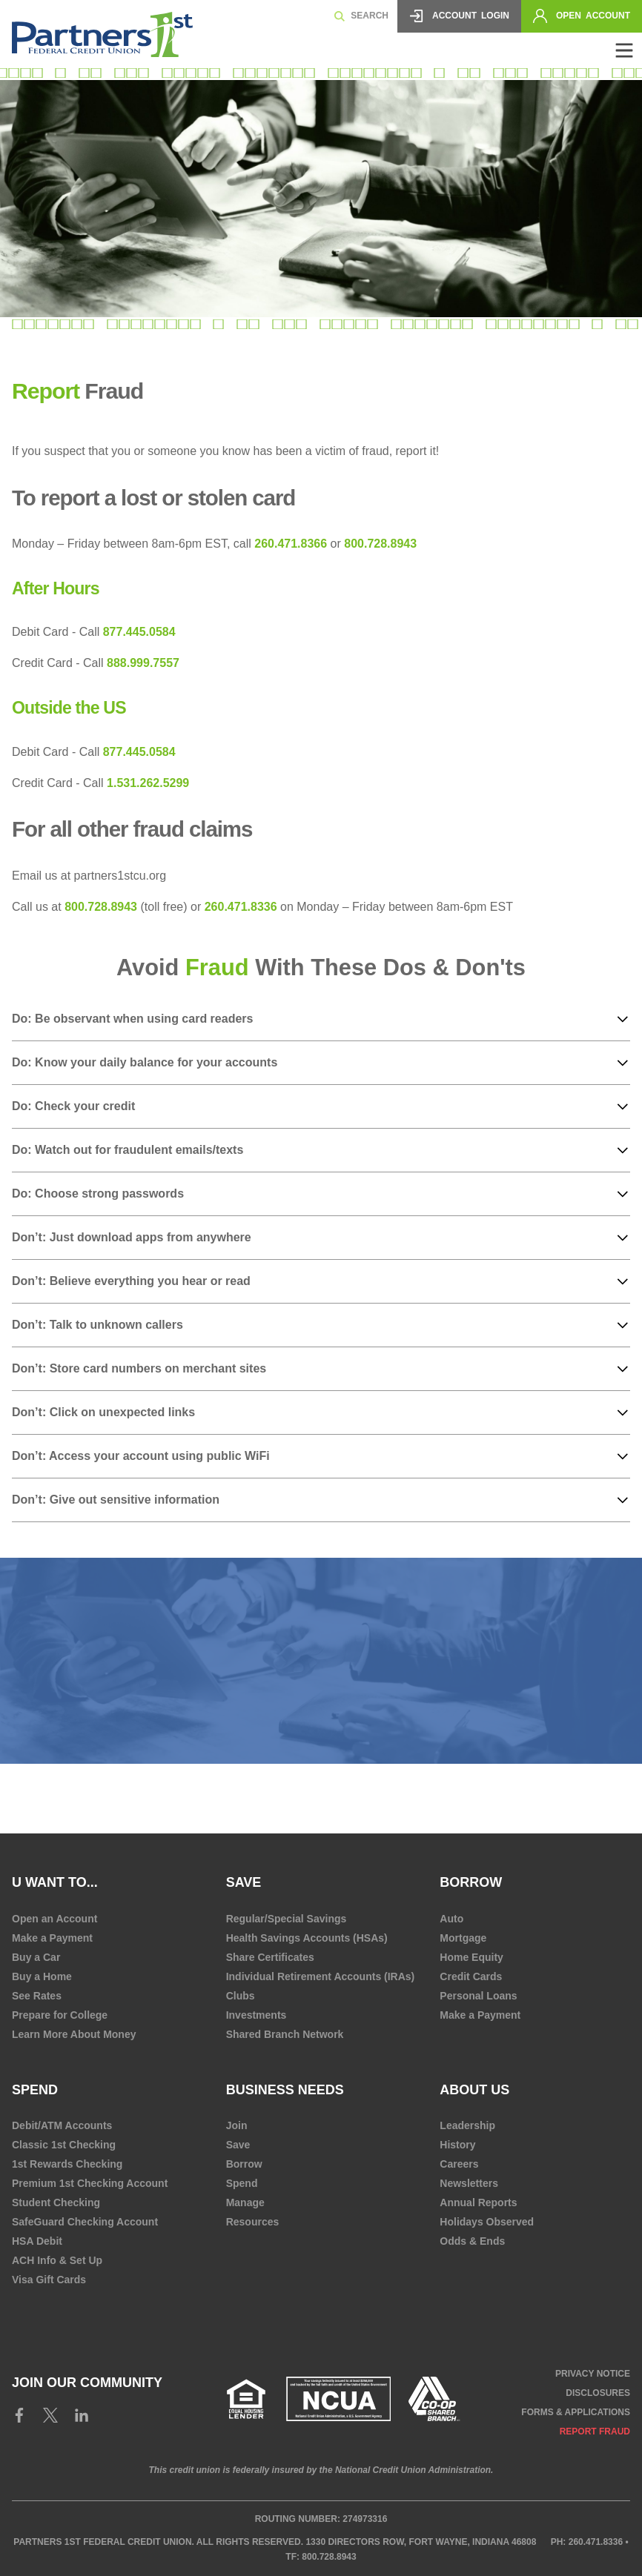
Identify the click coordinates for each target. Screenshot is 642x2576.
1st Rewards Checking (67, 2164)
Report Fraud (595, 2431)
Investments (256, 2015)
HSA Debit (37, 2241)
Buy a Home (42, 1976)
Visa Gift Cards (49, 2279)
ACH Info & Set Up (57, 2260)
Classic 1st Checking (64, 2145)
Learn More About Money (74, 2034)
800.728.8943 (380, 543)
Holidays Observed (487, 2222)
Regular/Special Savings (286, 1919)
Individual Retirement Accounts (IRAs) (320, 1976)
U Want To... (55, 1882)
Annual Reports (478, 2202)
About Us (474, 2089)
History (457, 2145)
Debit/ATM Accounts (62, 2125)
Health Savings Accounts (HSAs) (307, 1938)
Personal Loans (478, 1996)
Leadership (467, 2125)
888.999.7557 (143, 663)
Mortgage (463, 1938)
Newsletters (469, 2183)
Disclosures (598, 2393)
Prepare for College (59, 2015)
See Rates (37, 1996)
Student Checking (56, 2202)
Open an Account (54, 1919)
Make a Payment (52, 1938)
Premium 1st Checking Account (90, 2183)
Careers (459, 2164)
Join (237, 2125)
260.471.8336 (239, 906)
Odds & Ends (472, 2241)
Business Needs (285, 2089)
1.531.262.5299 (148, 783)
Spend (35, 2089)
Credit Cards (471, 1976)
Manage (245, 2202)
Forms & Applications (575, 2412)
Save (238, 2145)
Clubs (240, 1996)
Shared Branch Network (285, 2034)
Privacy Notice (592, 2373)
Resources (252, 2222)
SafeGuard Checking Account (85, 2222)
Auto (451, 1919)
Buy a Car (36, 1957)
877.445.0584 (139, 631)
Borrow (244, 2164)
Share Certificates (270, 1957)
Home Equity (471, 1957)
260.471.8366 (290, 543)
